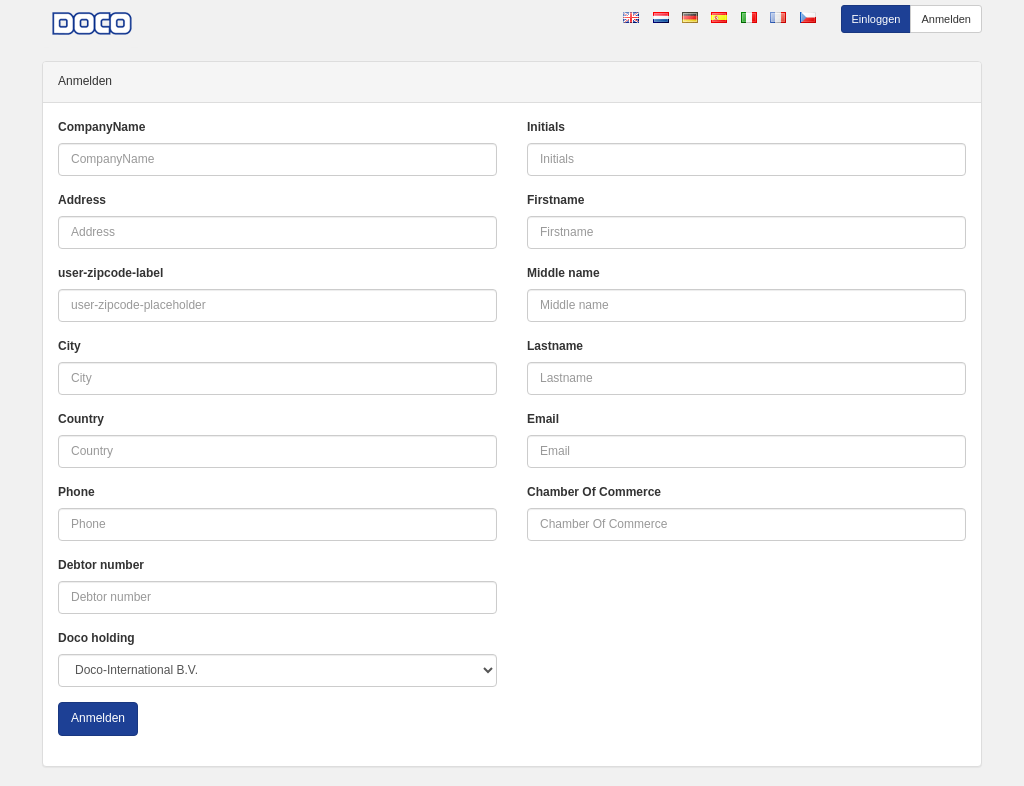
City (69, 346)
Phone (76, 492)
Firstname (555, 200)
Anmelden (946, 19)
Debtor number (101, 565)
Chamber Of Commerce (594, 492)
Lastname (555, 346)
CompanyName (101, 127)
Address (82, 200)
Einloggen (876, 19)
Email (543, 419)
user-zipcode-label (110, 273)
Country (81, 419)
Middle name (563, 273)
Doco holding (96, 638)
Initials (546, 127)
